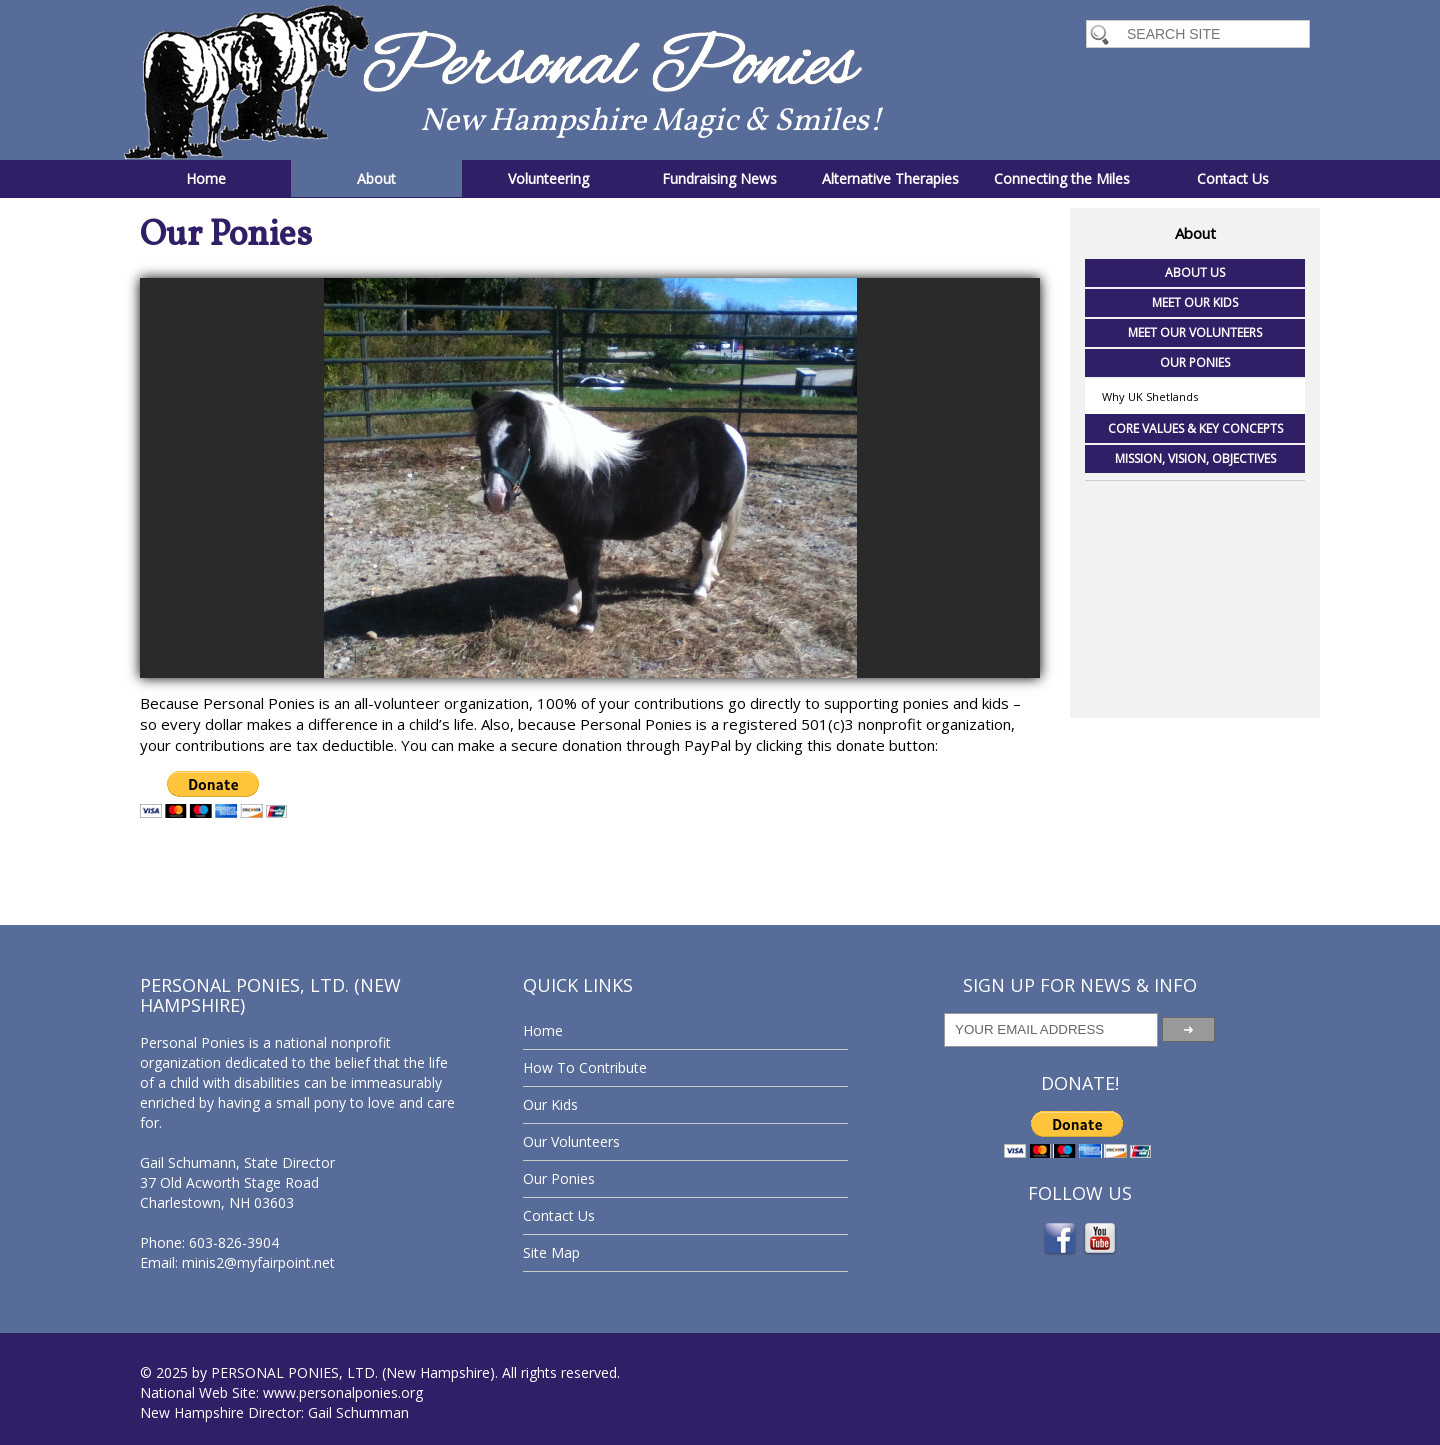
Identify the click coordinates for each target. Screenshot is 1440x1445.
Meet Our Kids (1195, 302)
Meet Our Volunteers (1195, 332)
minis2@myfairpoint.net (258, 1262)
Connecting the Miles (1062, 178)
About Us (1195, 272)
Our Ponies (1195, 362)
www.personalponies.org (343, 1392)
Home (206, 178)
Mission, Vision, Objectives (1195, 458)
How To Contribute (585, 1067)
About (376, 178)
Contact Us (1233, 178)
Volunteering (548, 178)
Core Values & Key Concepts (1195, 428)
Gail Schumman (358, 1412)
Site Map (551, 1252)
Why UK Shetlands (1150, 396)
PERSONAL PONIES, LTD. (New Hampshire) (353, 1372)
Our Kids (550, 1104)
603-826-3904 (234, 1242)
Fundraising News (719, 178)
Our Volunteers (571, 1141)
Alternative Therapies (890, 178)
